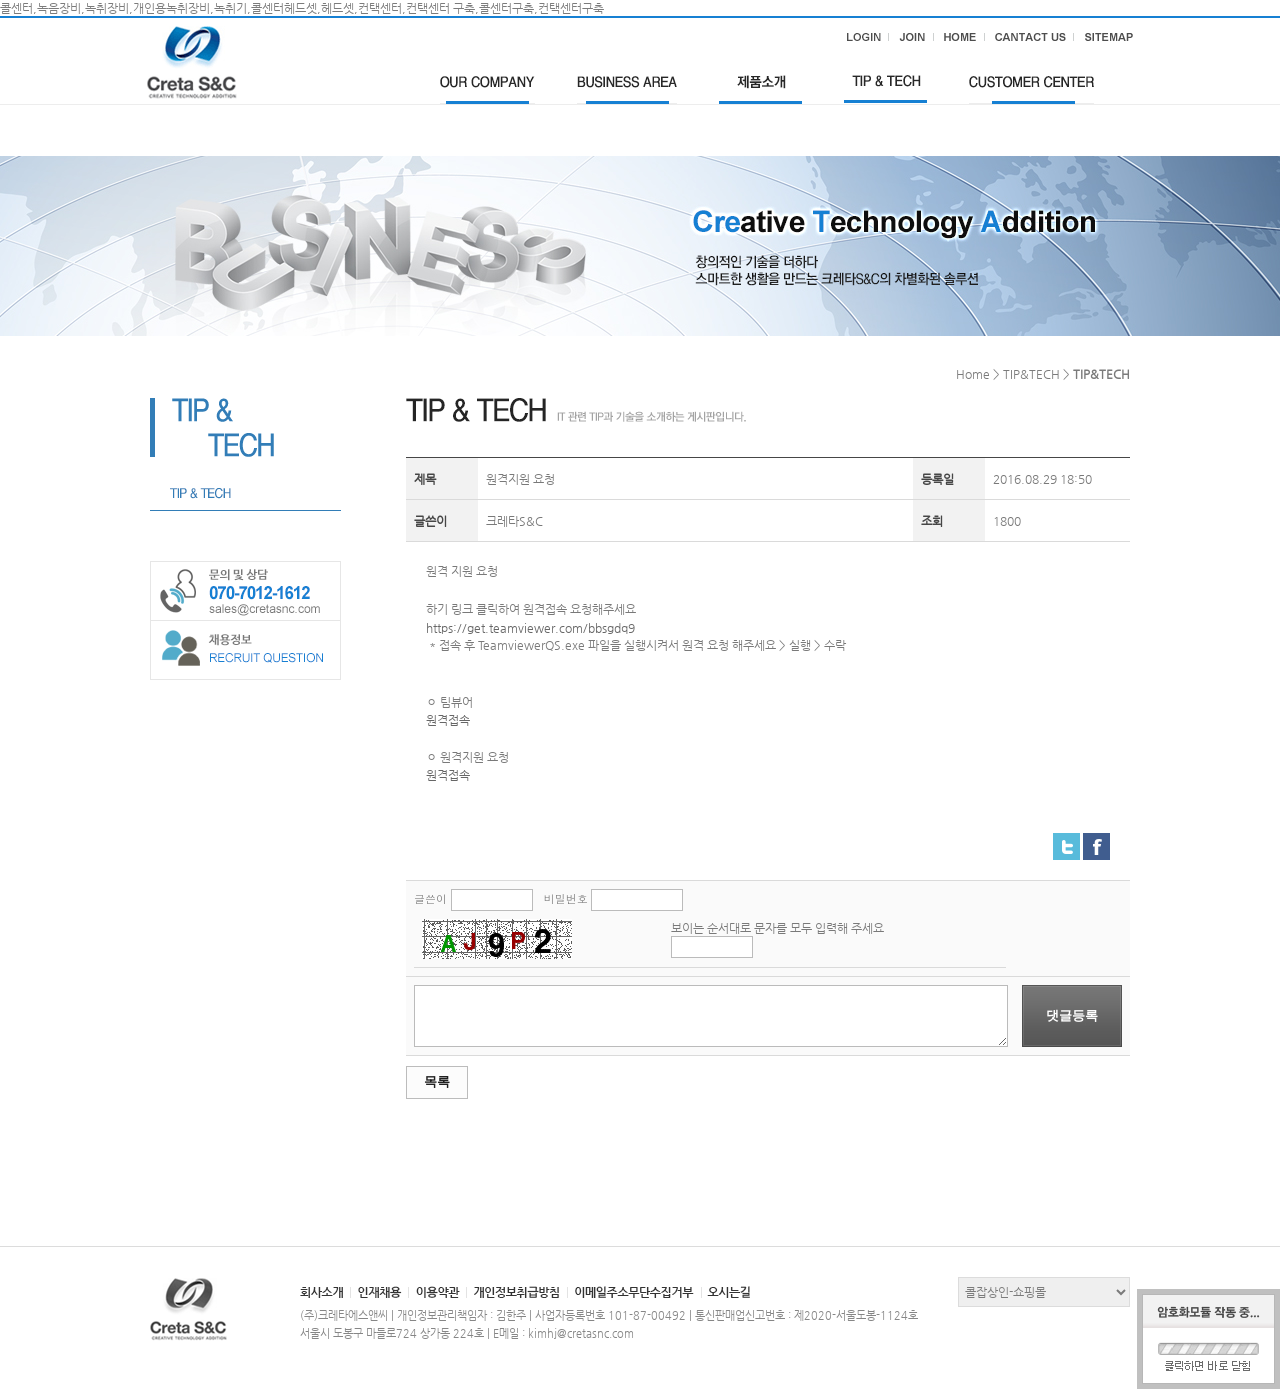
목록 (437, 1081)
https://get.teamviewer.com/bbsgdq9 (530, 628)
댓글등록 (1072, 1015)
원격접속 (448, 720)
